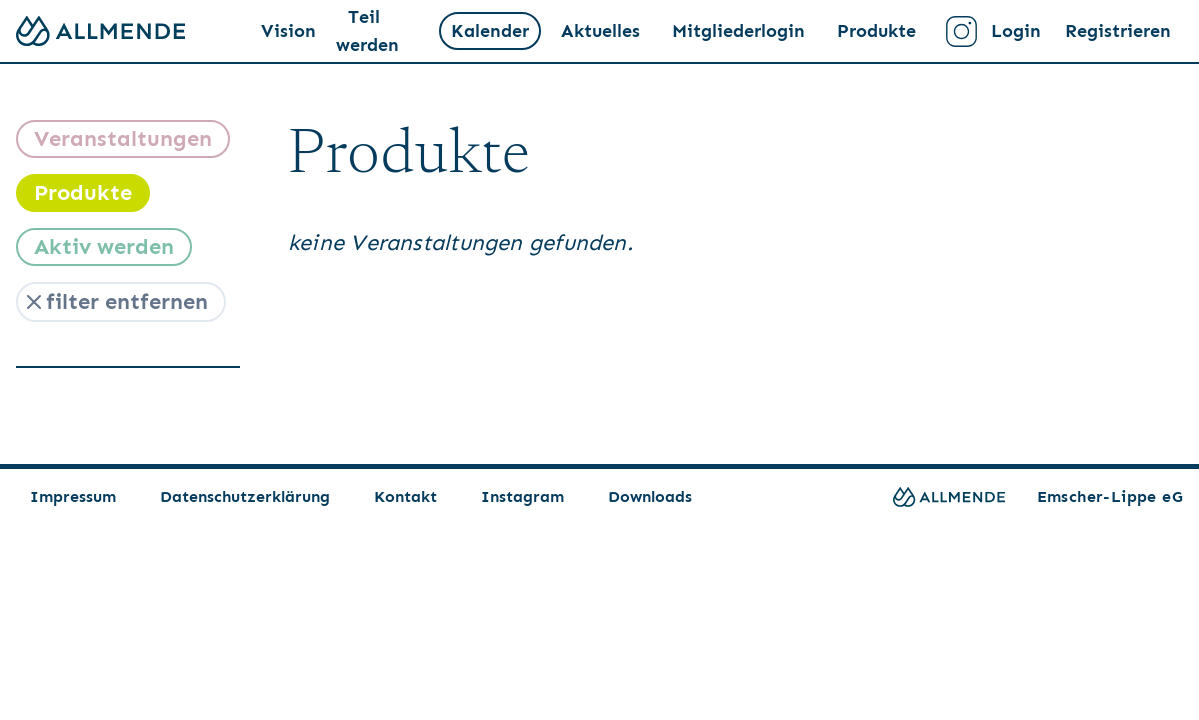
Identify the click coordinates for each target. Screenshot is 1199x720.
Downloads (650, 496)
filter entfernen (115, 301)
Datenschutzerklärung (245, 496)
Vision (288, 31)
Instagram (522, 496)
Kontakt (405, 496)
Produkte (876, 31)
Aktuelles (600, 31)
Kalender (490, 31)
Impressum (73, 496)
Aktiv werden (104, 246)
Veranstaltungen (123, 138)
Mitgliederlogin (738, 31)
